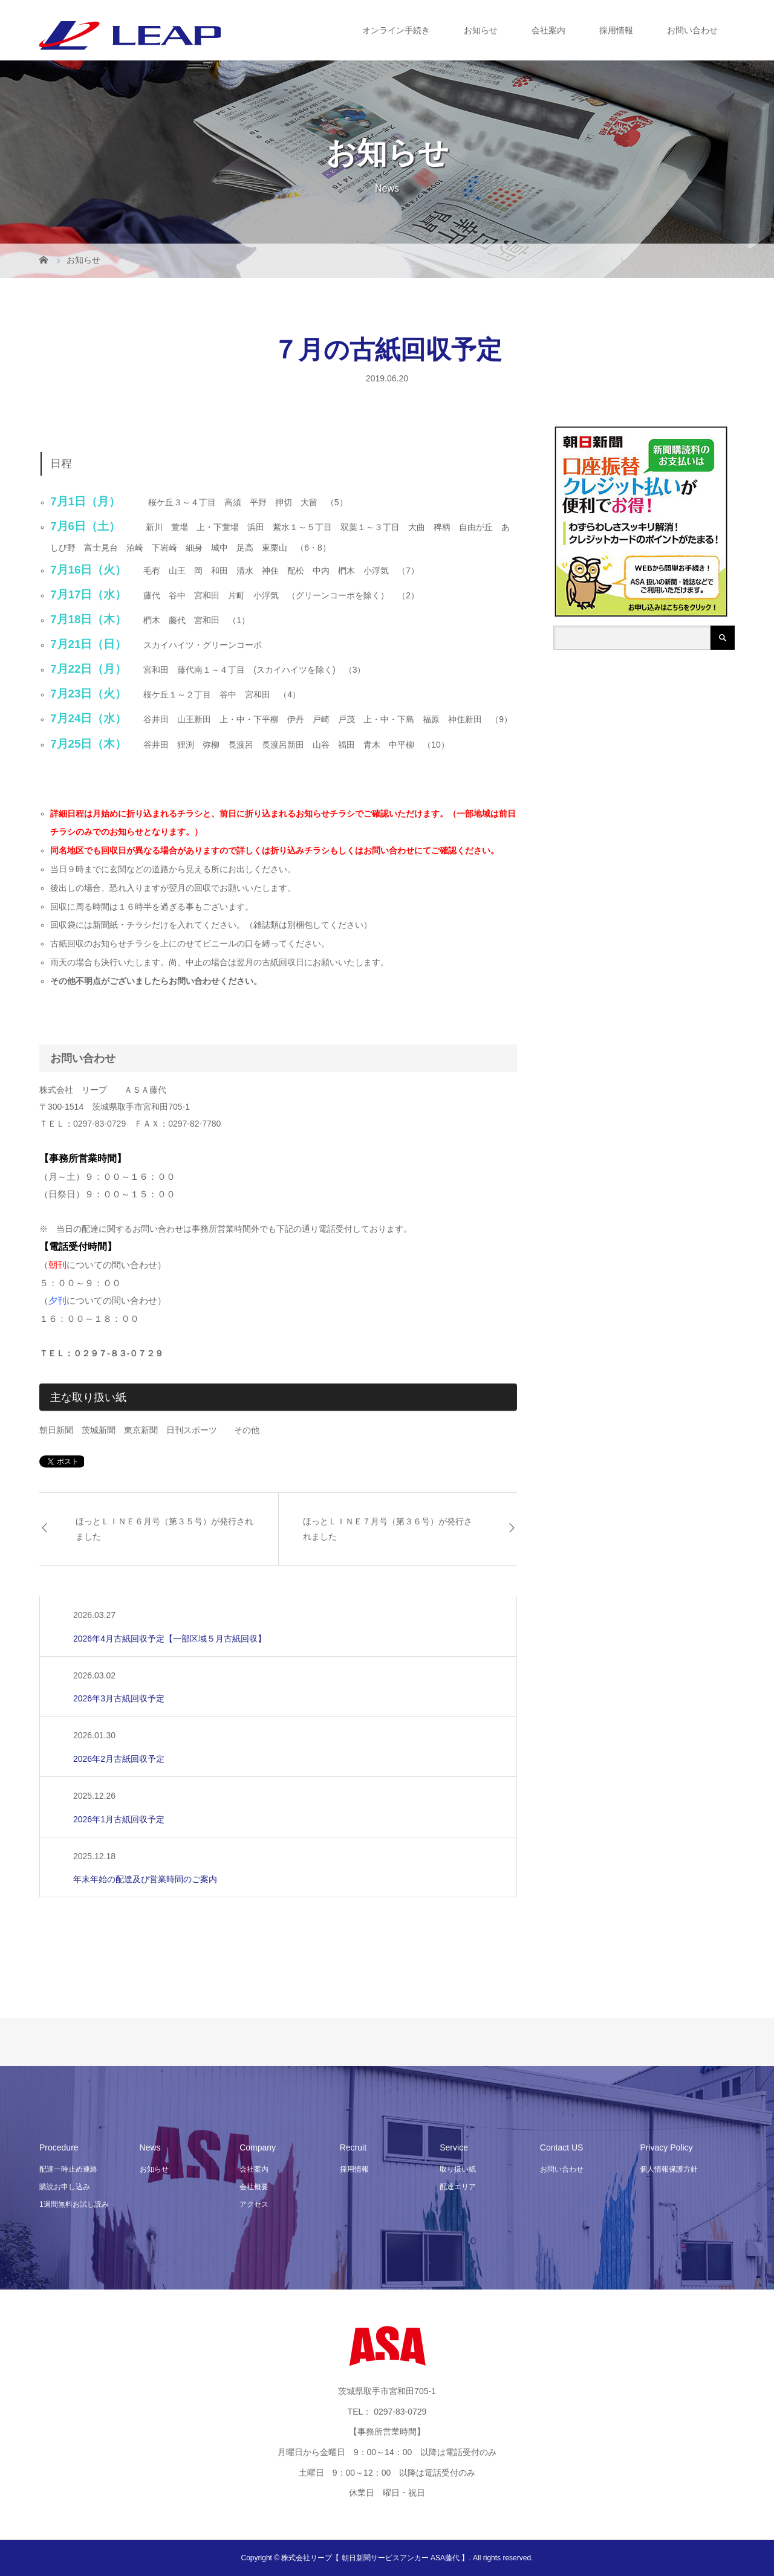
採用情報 (616, 30)
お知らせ (481, 30)
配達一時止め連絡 (68, 2169)
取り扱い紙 (458, 2169)
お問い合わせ (692, 30)
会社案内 (548, 30)
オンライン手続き (396, 30)
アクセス (253, 2204)
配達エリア (458, 2187)
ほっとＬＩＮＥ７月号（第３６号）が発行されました (387, 1528)
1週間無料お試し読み (74, 2204)
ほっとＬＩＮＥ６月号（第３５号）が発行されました (164, 1528)
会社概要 (253, 2187)
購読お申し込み (64, 2187)
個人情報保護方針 (669, 2169)
